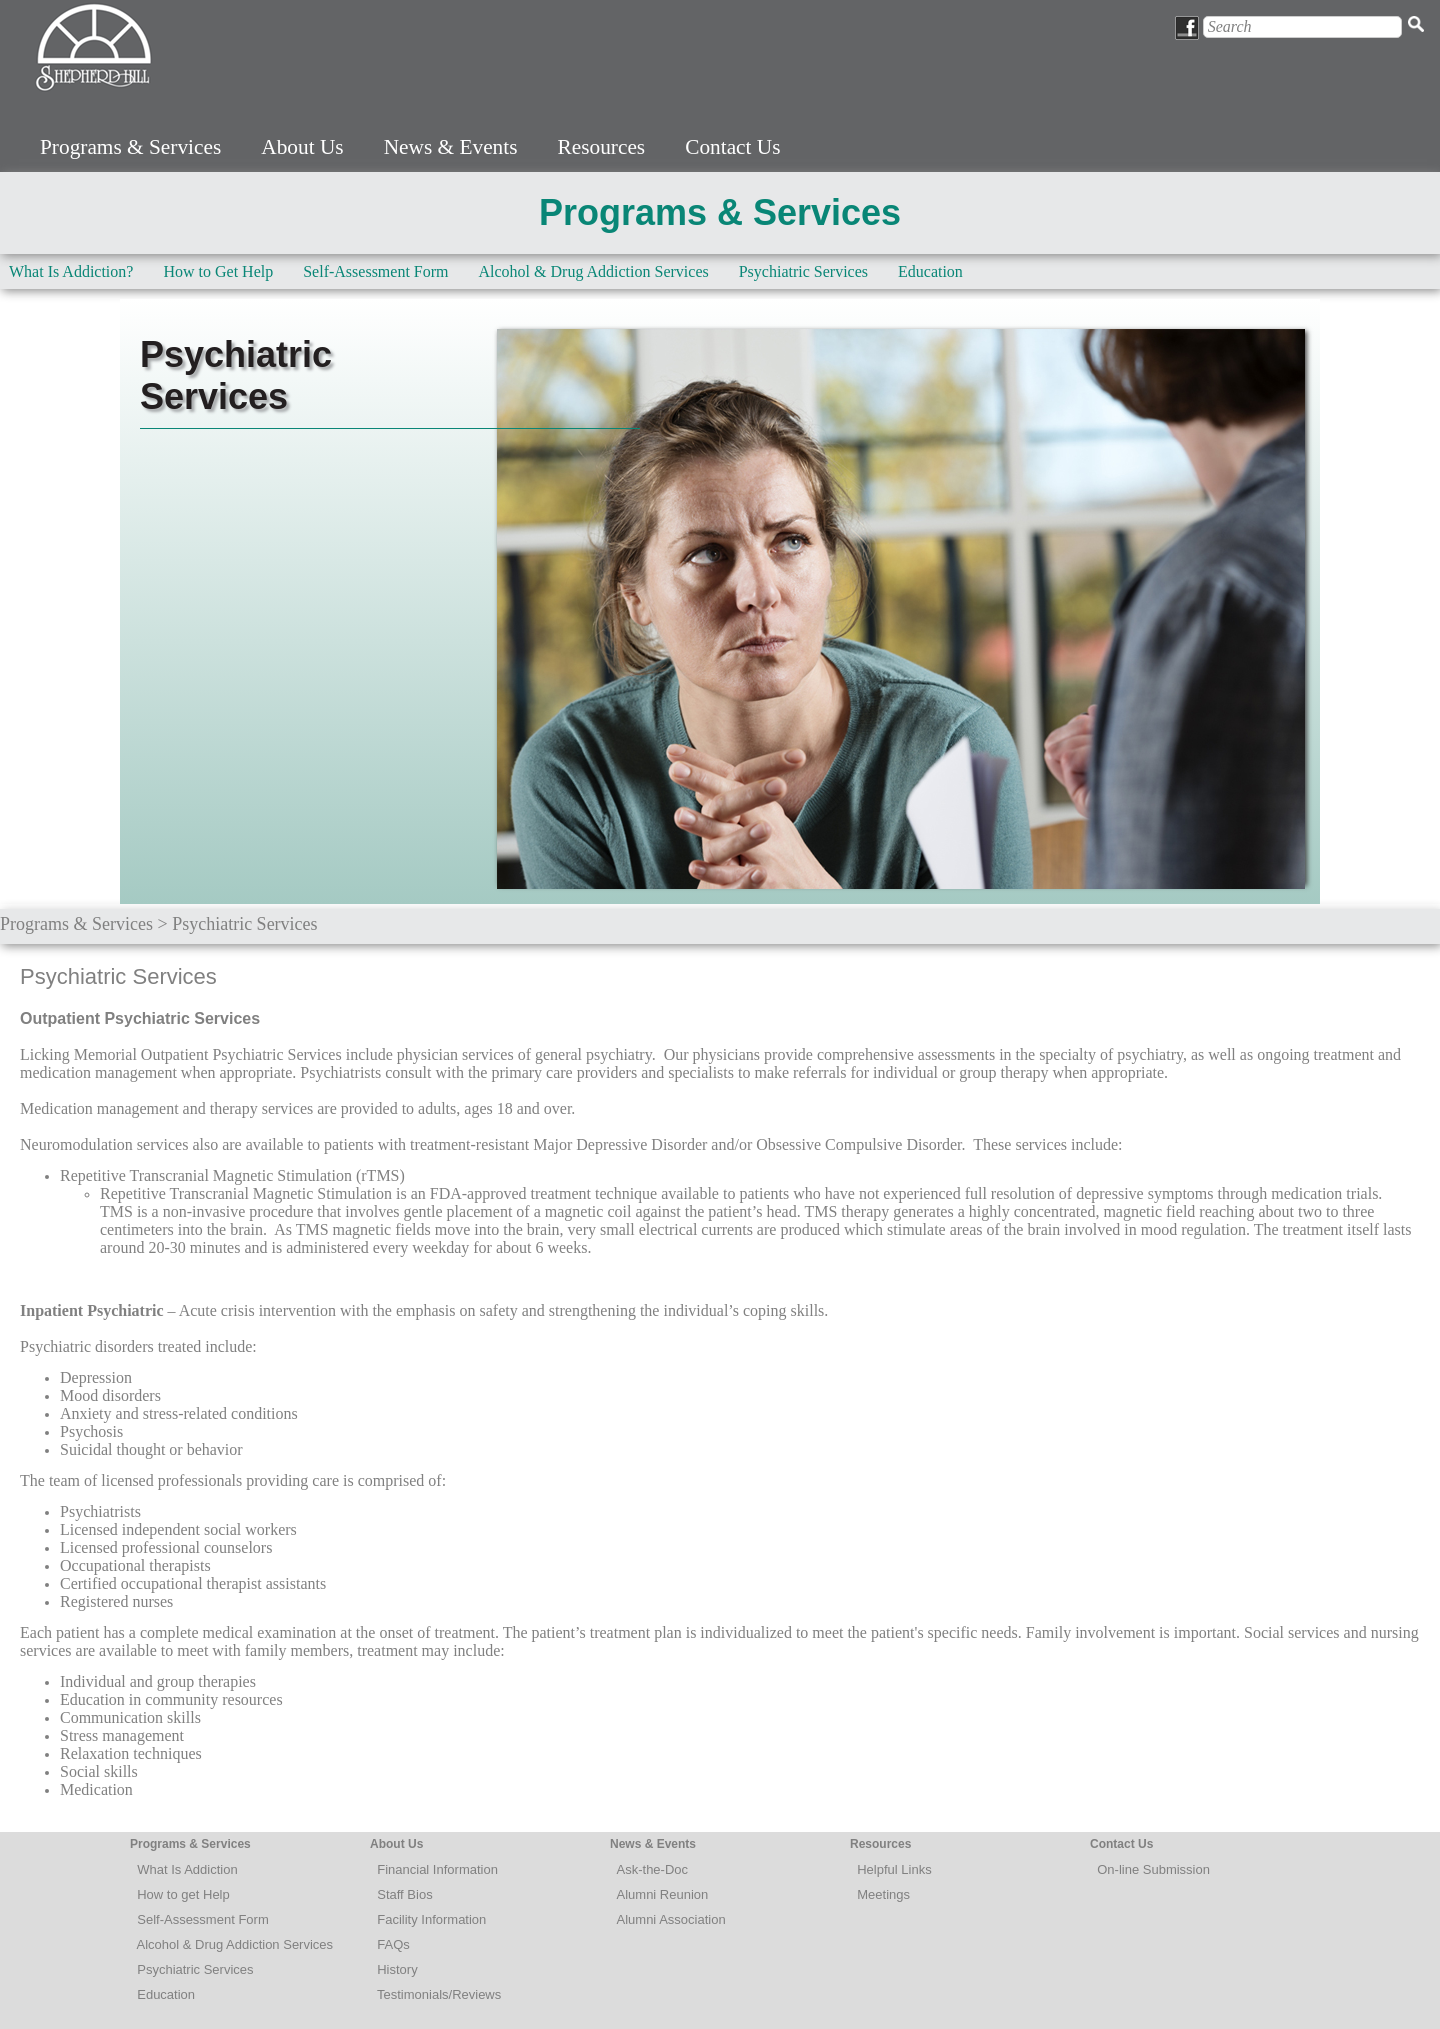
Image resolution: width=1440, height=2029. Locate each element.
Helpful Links (894, 1869)
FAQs (393, 1944)
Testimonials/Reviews (439, 1994)
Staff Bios (404, 1894)
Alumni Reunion (663, 1894)
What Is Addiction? (71, 271)
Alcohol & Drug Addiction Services (594, 271)
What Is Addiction (187, 1869)
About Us (302, 147)
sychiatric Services (200, 1969)
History (397, 1969)
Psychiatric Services (803, 271)
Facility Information (431, 1919)
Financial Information (437, 1869)
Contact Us (732, 147)
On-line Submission (1153, 1869)
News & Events (451, 147)
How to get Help (183, 1894)
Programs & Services (130, 147)
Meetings (883, 1894)
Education (930, 271)
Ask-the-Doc (653, 1869)
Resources (602, 147)
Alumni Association (671, 1919)
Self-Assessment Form (375, 271)
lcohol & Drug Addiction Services (239, 1944)
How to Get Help (218, 271)
